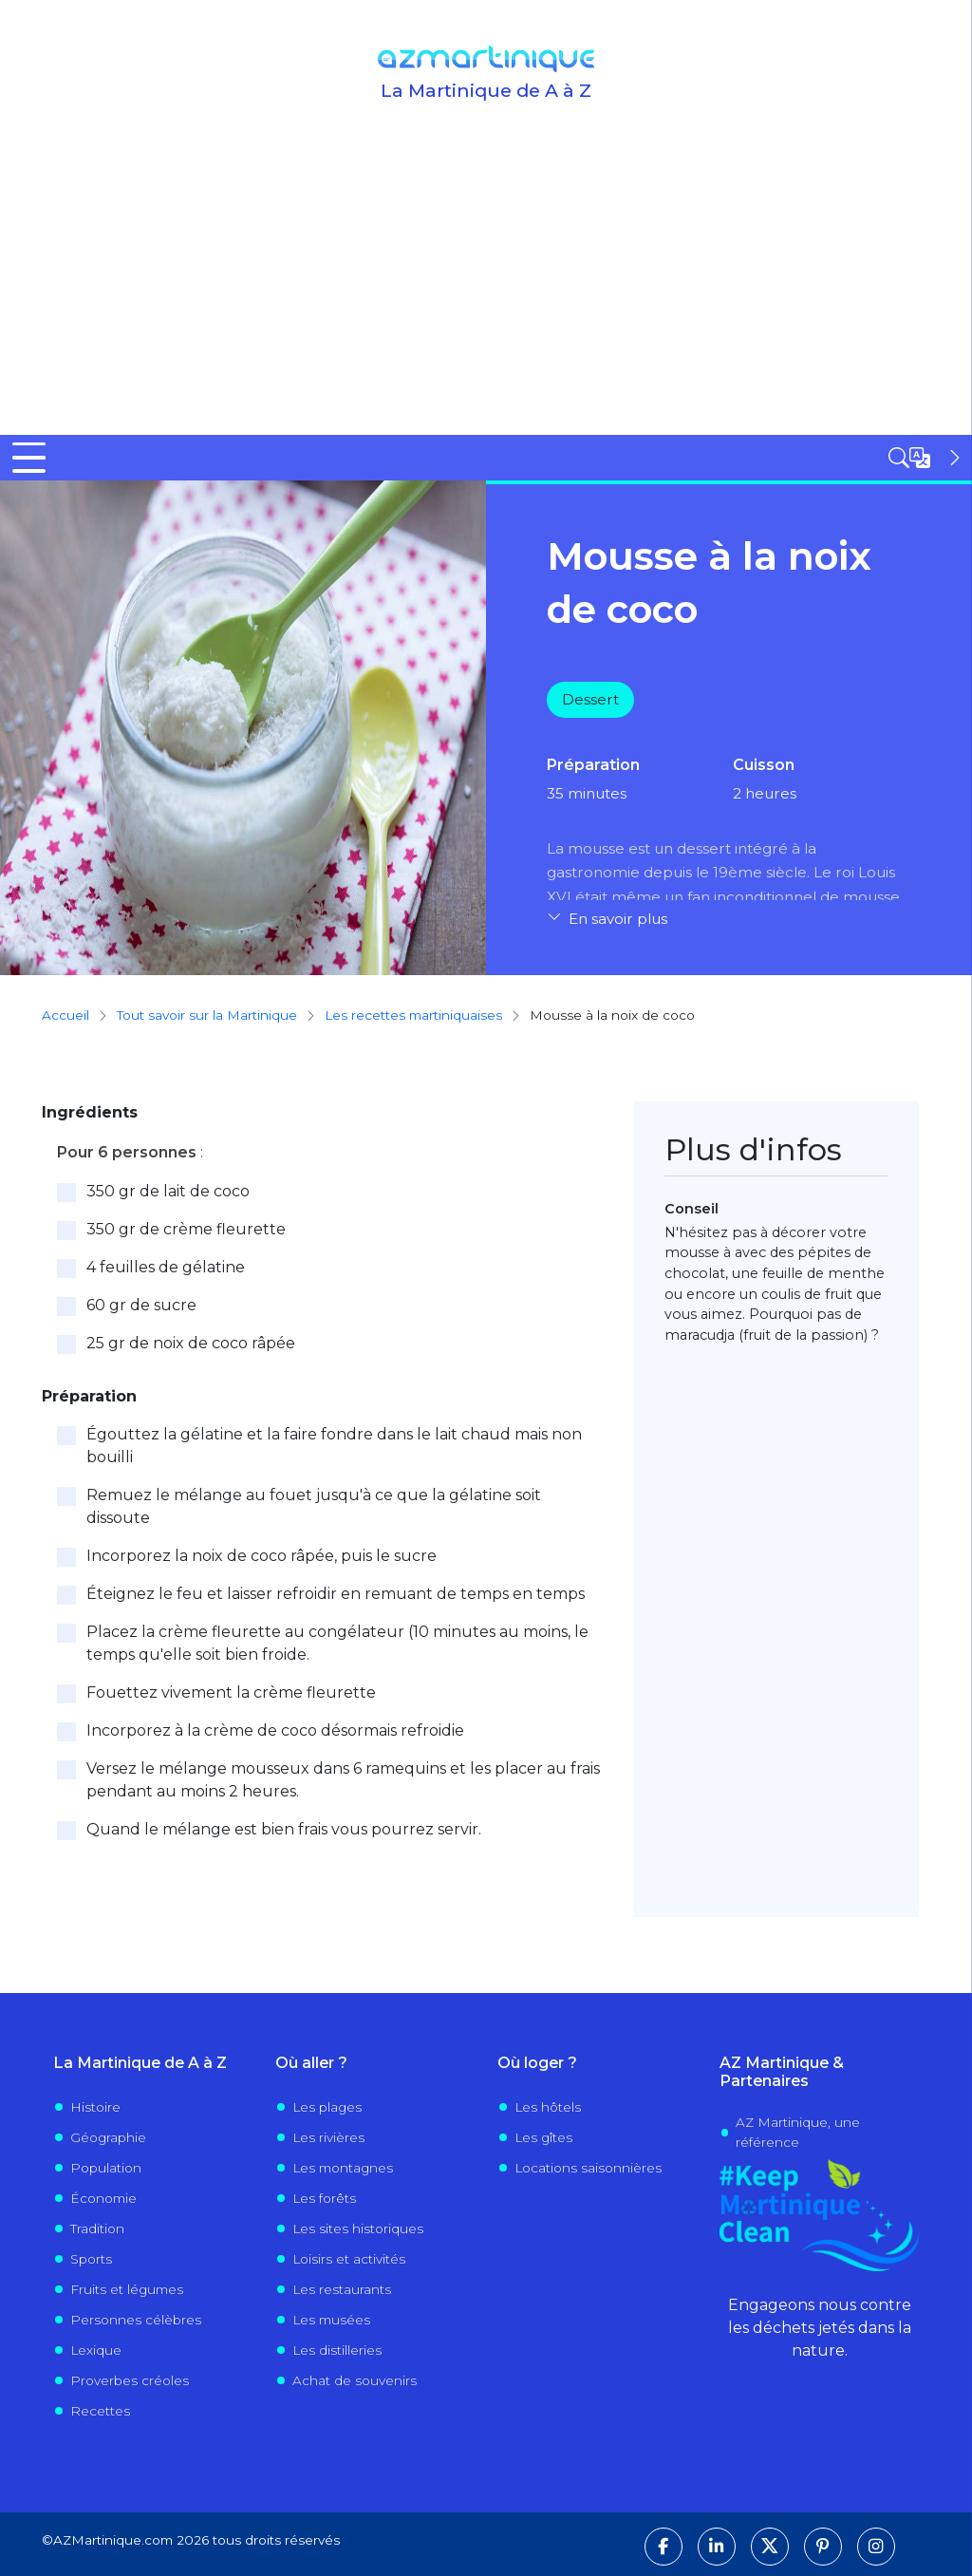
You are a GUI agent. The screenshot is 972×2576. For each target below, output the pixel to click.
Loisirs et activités (348, 2258)
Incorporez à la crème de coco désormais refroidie (275, 1729)
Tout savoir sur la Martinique (207, 1015)
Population (105, 2166)
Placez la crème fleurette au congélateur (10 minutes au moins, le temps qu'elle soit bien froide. (337, 1642)
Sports (91, 2258)
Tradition (97, 2227)
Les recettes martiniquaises (413, 1015)
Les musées (331, 2318)
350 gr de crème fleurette (186, 1228)
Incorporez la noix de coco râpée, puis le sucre (261, 1555)
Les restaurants (341, 2288)
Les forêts (324, 2197)
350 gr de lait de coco (168, 1190)
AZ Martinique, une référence (798, 2132)
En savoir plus (618, 918)
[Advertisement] (486, 292)
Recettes (100, 2409)
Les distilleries (337, 2349)
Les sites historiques (357, 2227)
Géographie (108, 2136)
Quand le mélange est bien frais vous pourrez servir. (283, 1828)
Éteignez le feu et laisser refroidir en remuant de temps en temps (335, 1593)
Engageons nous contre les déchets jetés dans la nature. (819, 2327)
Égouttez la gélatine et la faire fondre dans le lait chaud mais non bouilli (334, 1444)
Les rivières (328, 2136)
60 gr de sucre (141, 1304)
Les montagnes (342, 2166)
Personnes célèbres (135, 2318)
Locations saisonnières (588, 2166)
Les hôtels (547, 2106)
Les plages (327, 2106)
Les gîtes (543, 2136)
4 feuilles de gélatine (165, 1266)
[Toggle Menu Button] (29, 457)
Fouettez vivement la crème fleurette (231, 1692)
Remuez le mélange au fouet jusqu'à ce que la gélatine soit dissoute (313, 1505)
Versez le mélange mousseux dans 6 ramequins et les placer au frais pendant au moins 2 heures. (343, 1778)
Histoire (95, 2106)
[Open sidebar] (926, 457)
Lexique (96, 2349)
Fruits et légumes (126, 2288)
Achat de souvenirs (354, 2379)
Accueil (65, 1015)
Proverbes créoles (129, 2379)
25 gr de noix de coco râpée (190, 1342)
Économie (103, 2197)
